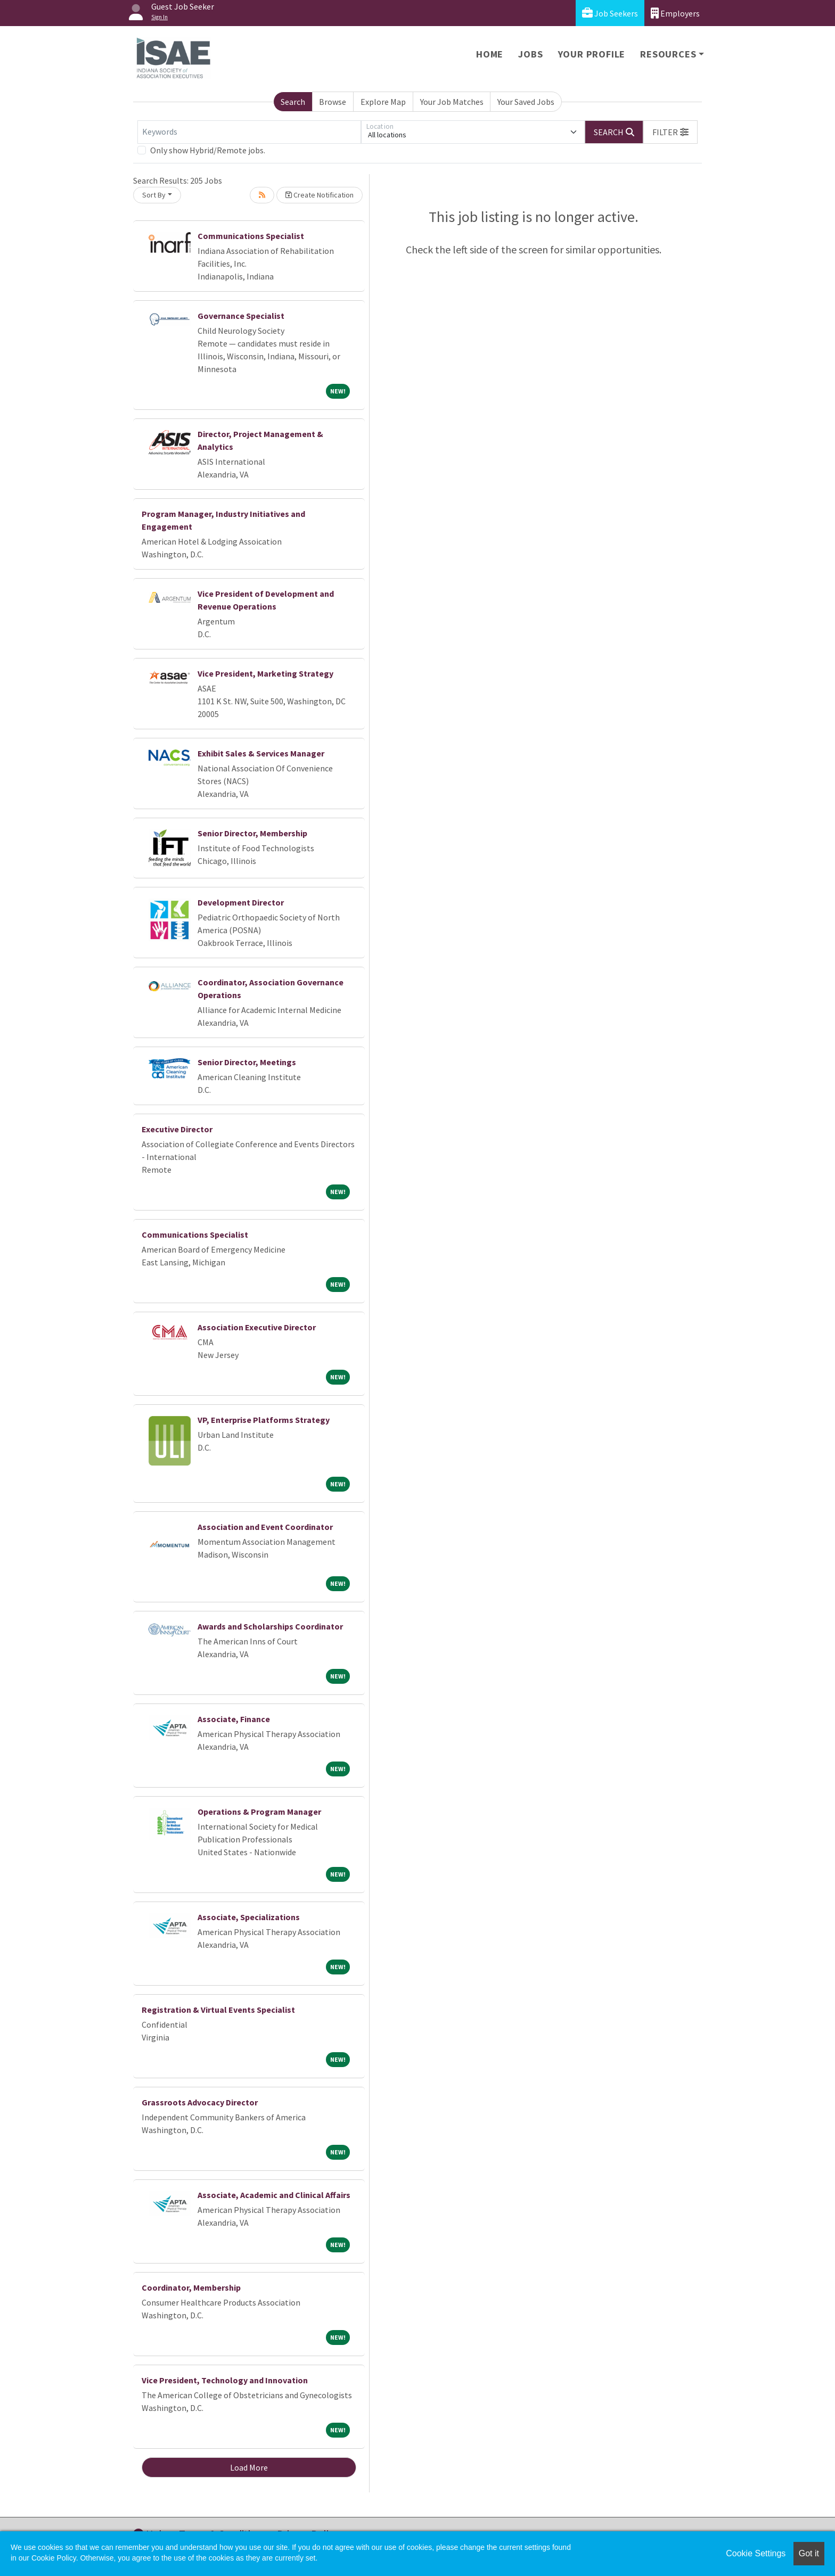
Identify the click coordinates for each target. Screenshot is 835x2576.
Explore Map (383, 101)
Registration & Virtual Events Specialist (218, 2009)
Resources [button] (668, 54)
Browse (332, 101)
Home (489, 54)
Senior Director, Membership (252, 833)
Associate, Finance (234, 1719)
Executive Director (177, 1129)
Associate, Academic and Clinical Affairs (274, 2195)
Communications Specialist (251, 236)
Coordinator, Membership (191, 2287)
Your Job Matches (452, 101)
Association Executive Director (257, 1327)
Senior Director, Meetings (247, 1062)
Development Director (241, 902)
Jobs (530, 54)
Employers (675, 13)
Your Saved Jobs (525, 101)
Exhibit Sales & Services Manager (261, 753)
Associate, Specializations (249, 1917)
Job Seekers (610, 13)
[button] (670, 132)
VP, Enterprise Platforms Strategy (264, 1419)
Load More (249, 2467)
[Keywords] (249, 132)
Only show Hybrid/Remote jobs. (207, 150)
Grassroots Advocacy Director (200, 2102)
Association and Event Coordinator (265, 1526)
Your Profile (592, 54)
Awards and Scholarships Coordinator (270, 1626)
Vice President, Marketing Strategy (265, 673)
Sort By (154, 195)
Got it (809, 2553)
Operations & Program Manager (259, 1811)
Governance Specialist (241, 315)
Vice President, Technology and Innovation (225, 2380)
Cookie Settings (755, 2553)
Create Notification (319, 195)
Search (293, 101)
